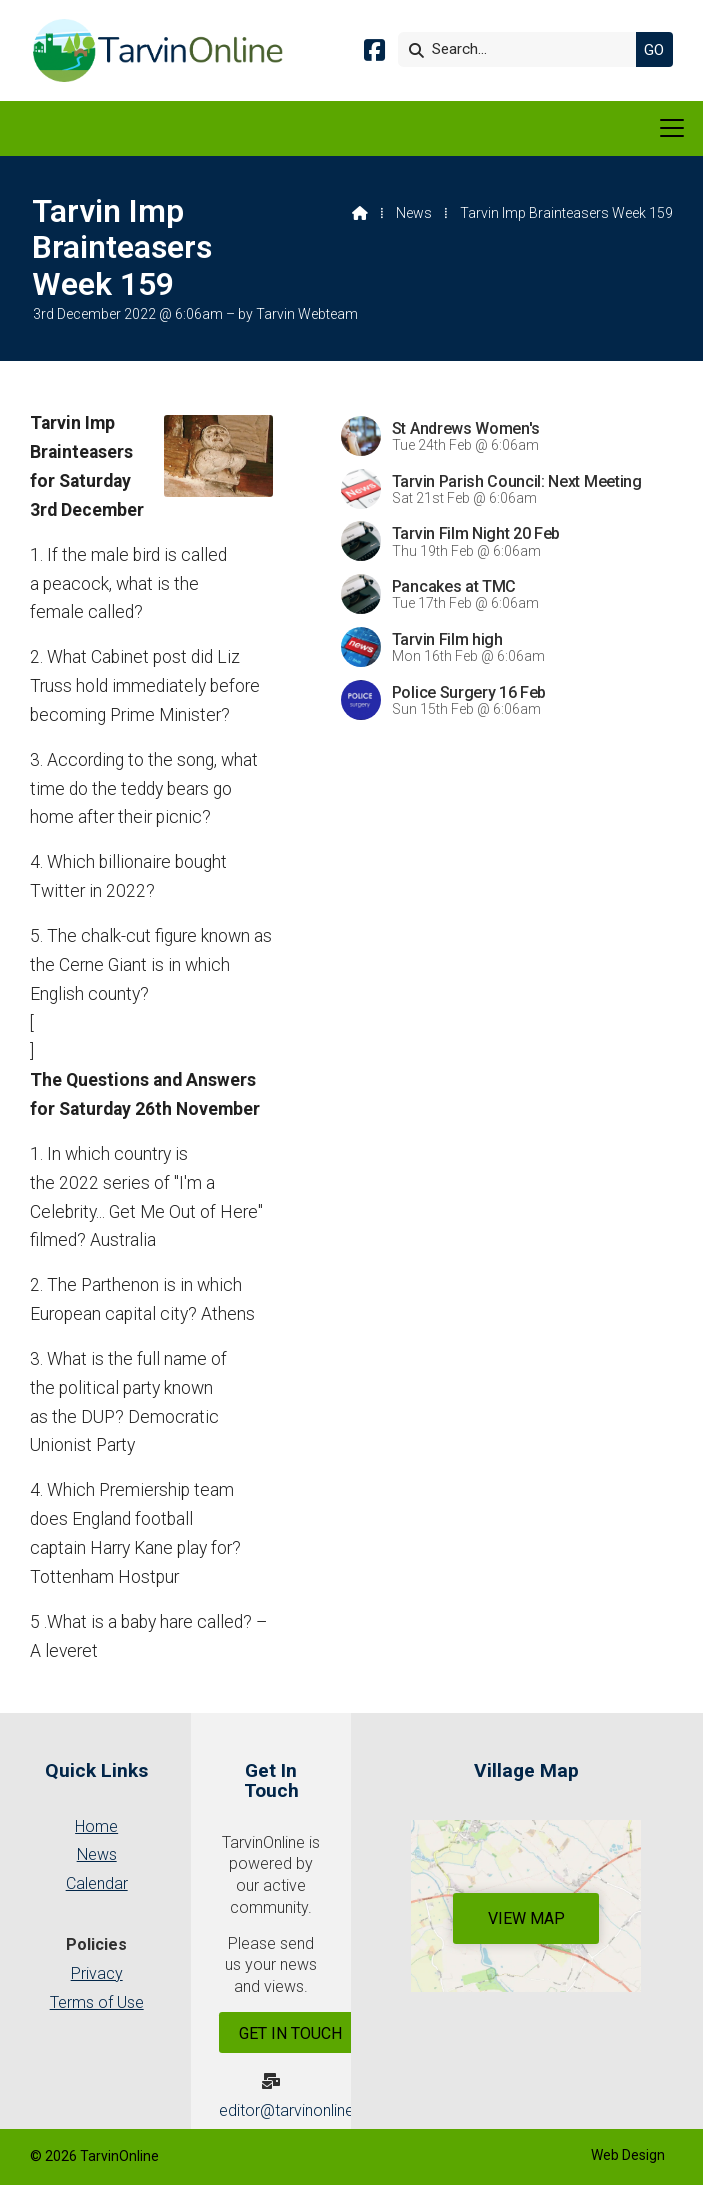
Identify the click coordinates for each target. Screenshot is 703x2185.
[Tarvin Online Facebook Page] (374, 53)
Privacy (97, 1973)
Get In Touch (290, 2033)
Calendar (97, 1883)
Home (96, 1826)
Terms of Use (97, 2002)
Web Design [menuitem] (628, 2155)
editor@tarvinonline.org (300, 2110)
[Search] (522, 49)
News (414, 213)
